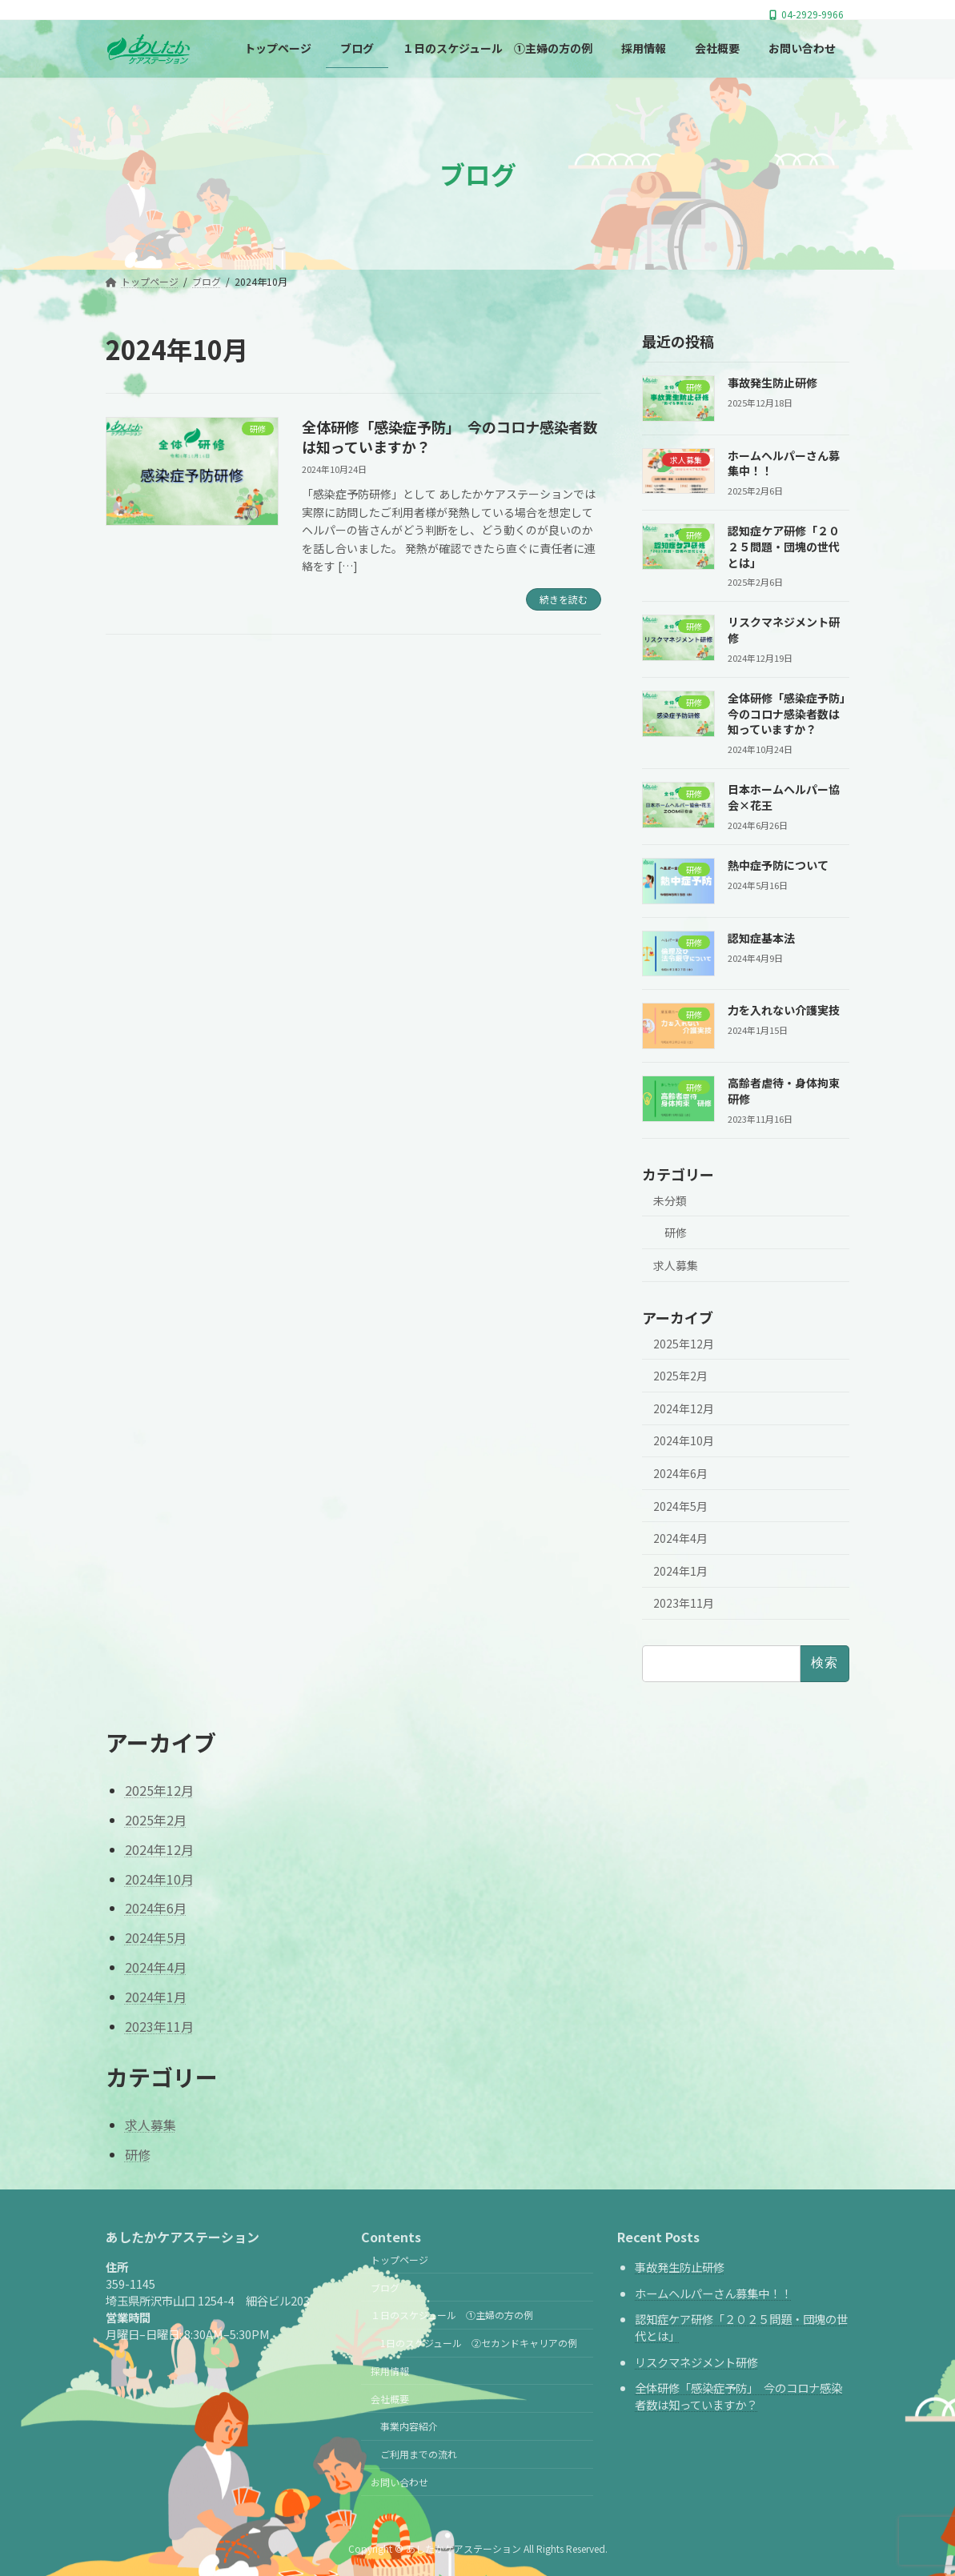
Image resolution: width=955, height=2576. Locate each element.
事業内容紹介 (409, 2426)
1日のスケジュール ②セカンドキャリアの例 (478, 2343)
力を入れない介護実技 (784, 1011)
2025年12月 (683, 1344)
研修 (675, 1233)
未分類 (670, 1200)
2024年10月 (683, 1441)
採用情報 (390, 2371)
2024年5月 (680, 1506)
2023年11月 (683, 1604)
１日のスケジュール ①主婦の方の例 (452, 2315)
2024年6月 (680, 1473)
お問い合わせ (399, 2482)
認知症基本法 (761, 938)
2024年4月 (680, 1538)
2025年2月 (680, 1376)
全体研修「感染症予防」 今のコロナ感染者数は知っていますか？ (449, 436)
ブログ (385, 2287)
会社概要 (390, 2398)
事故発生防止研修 (772, 383)
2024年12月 (683, 1408)
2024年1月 (680, 1571)
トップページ (399, 2259)
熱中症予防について (778, 865)
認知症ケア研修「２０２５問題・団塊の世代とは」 (784, 547)
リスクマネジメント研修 (696, 2362)
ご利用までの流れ (418, 2454)
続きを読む (564, 599)
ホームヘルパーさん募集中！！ (713, 2293)
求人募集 (675, 1265)
